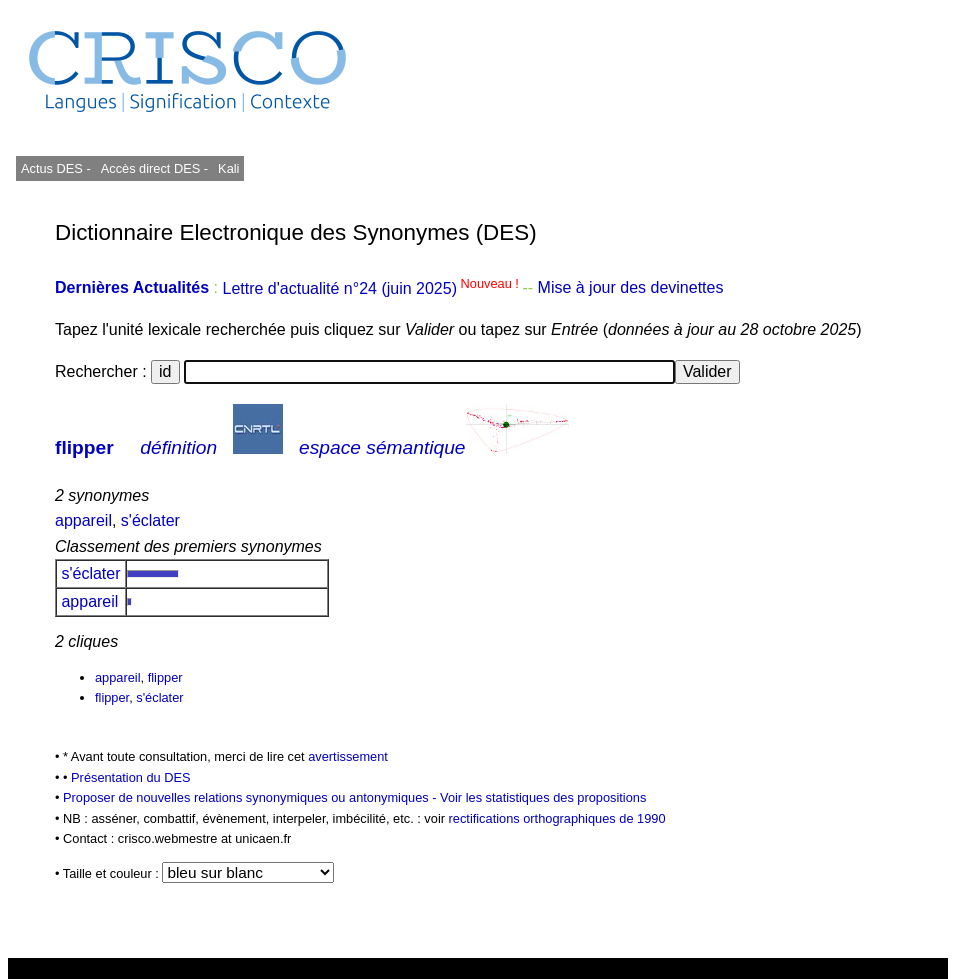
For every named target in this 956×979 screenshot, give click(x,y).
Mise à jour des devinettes (631, 288)
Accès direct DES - (154, 168)
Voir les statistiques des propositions (543, 797)
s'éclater (150, 520)
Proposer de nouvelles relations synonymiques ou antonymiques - (251, 797)
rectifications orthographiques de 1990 (557, 818)
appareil (83, 520)
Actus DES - (56, 168)
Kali (228, 168)
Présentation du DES (131, 777)
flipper (84, 447)
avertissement (348, 756)
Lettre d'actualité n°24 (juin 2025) (372, 288)
